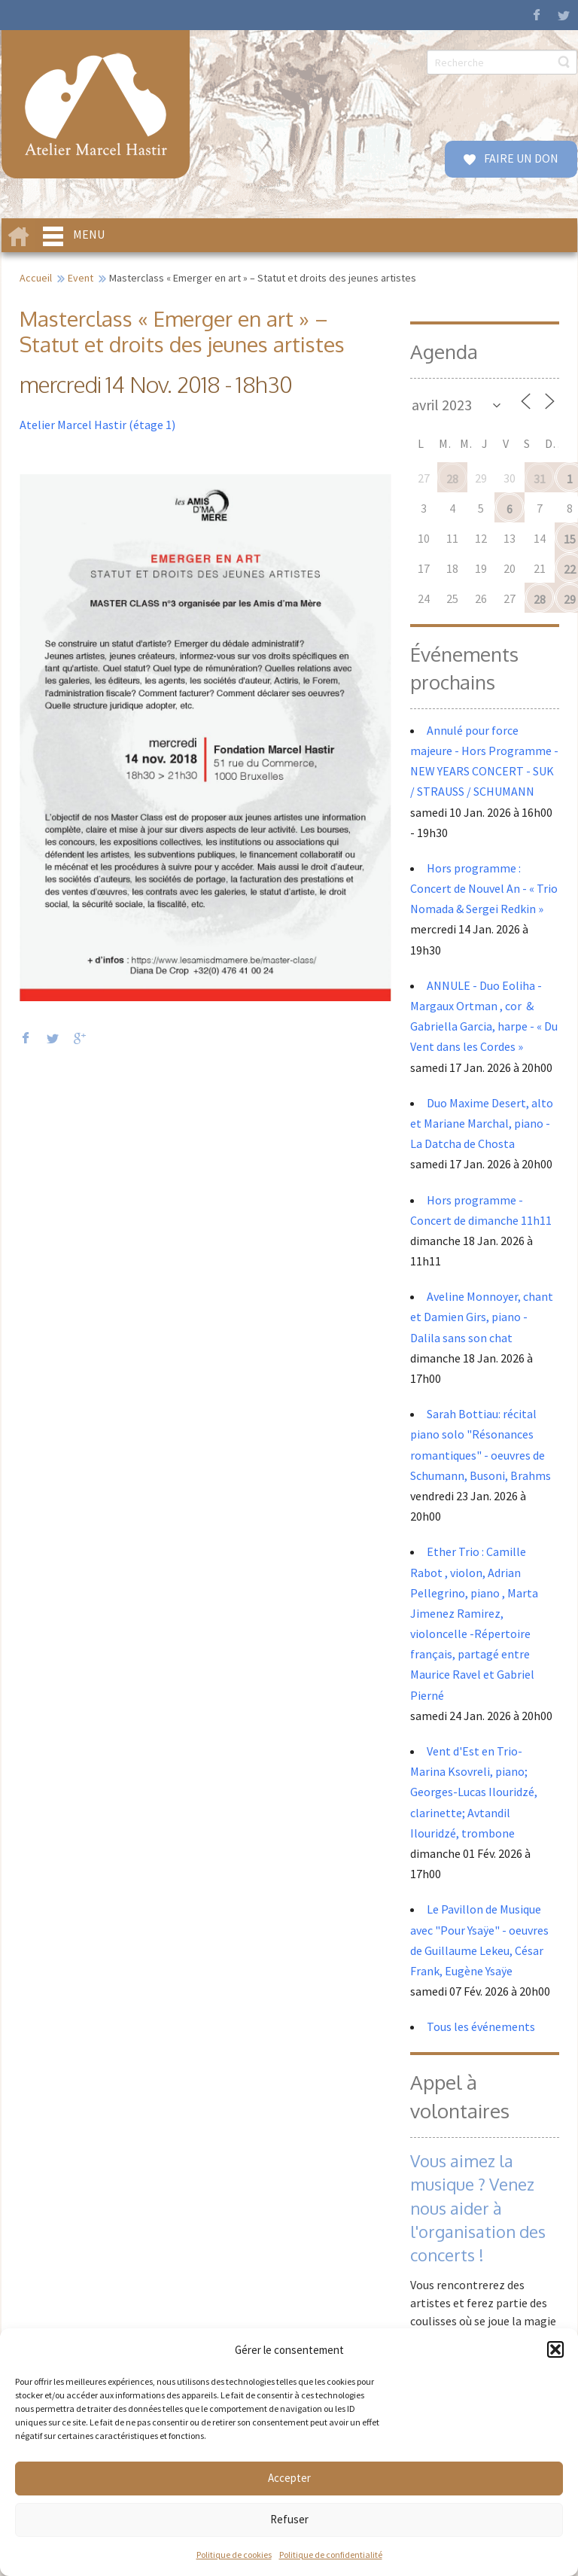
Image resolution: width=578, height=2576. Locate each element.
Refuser (289, 2519)
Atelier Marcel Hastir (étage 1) (97, 424)
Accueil (36, 278)
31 (540, 478)
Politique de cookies (234, 2554)
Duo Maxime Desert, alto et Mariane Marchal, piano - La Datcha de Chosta (481, 1123)
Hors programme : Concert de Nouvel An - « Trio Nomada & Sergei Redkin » (484, 888)
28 (452, 478)
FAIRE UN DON (520, 158)
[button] (555, 2349)
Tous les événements (481, 2026)
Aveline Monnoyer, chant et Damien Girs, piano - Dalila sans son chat (481, 1316)
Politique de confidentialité (330, 2554)
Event (80, 278)
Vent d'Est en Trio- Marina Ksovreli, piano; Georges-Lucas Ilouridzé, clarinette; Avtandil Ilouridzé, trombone (473, 1792)
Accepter (289, 2478)
